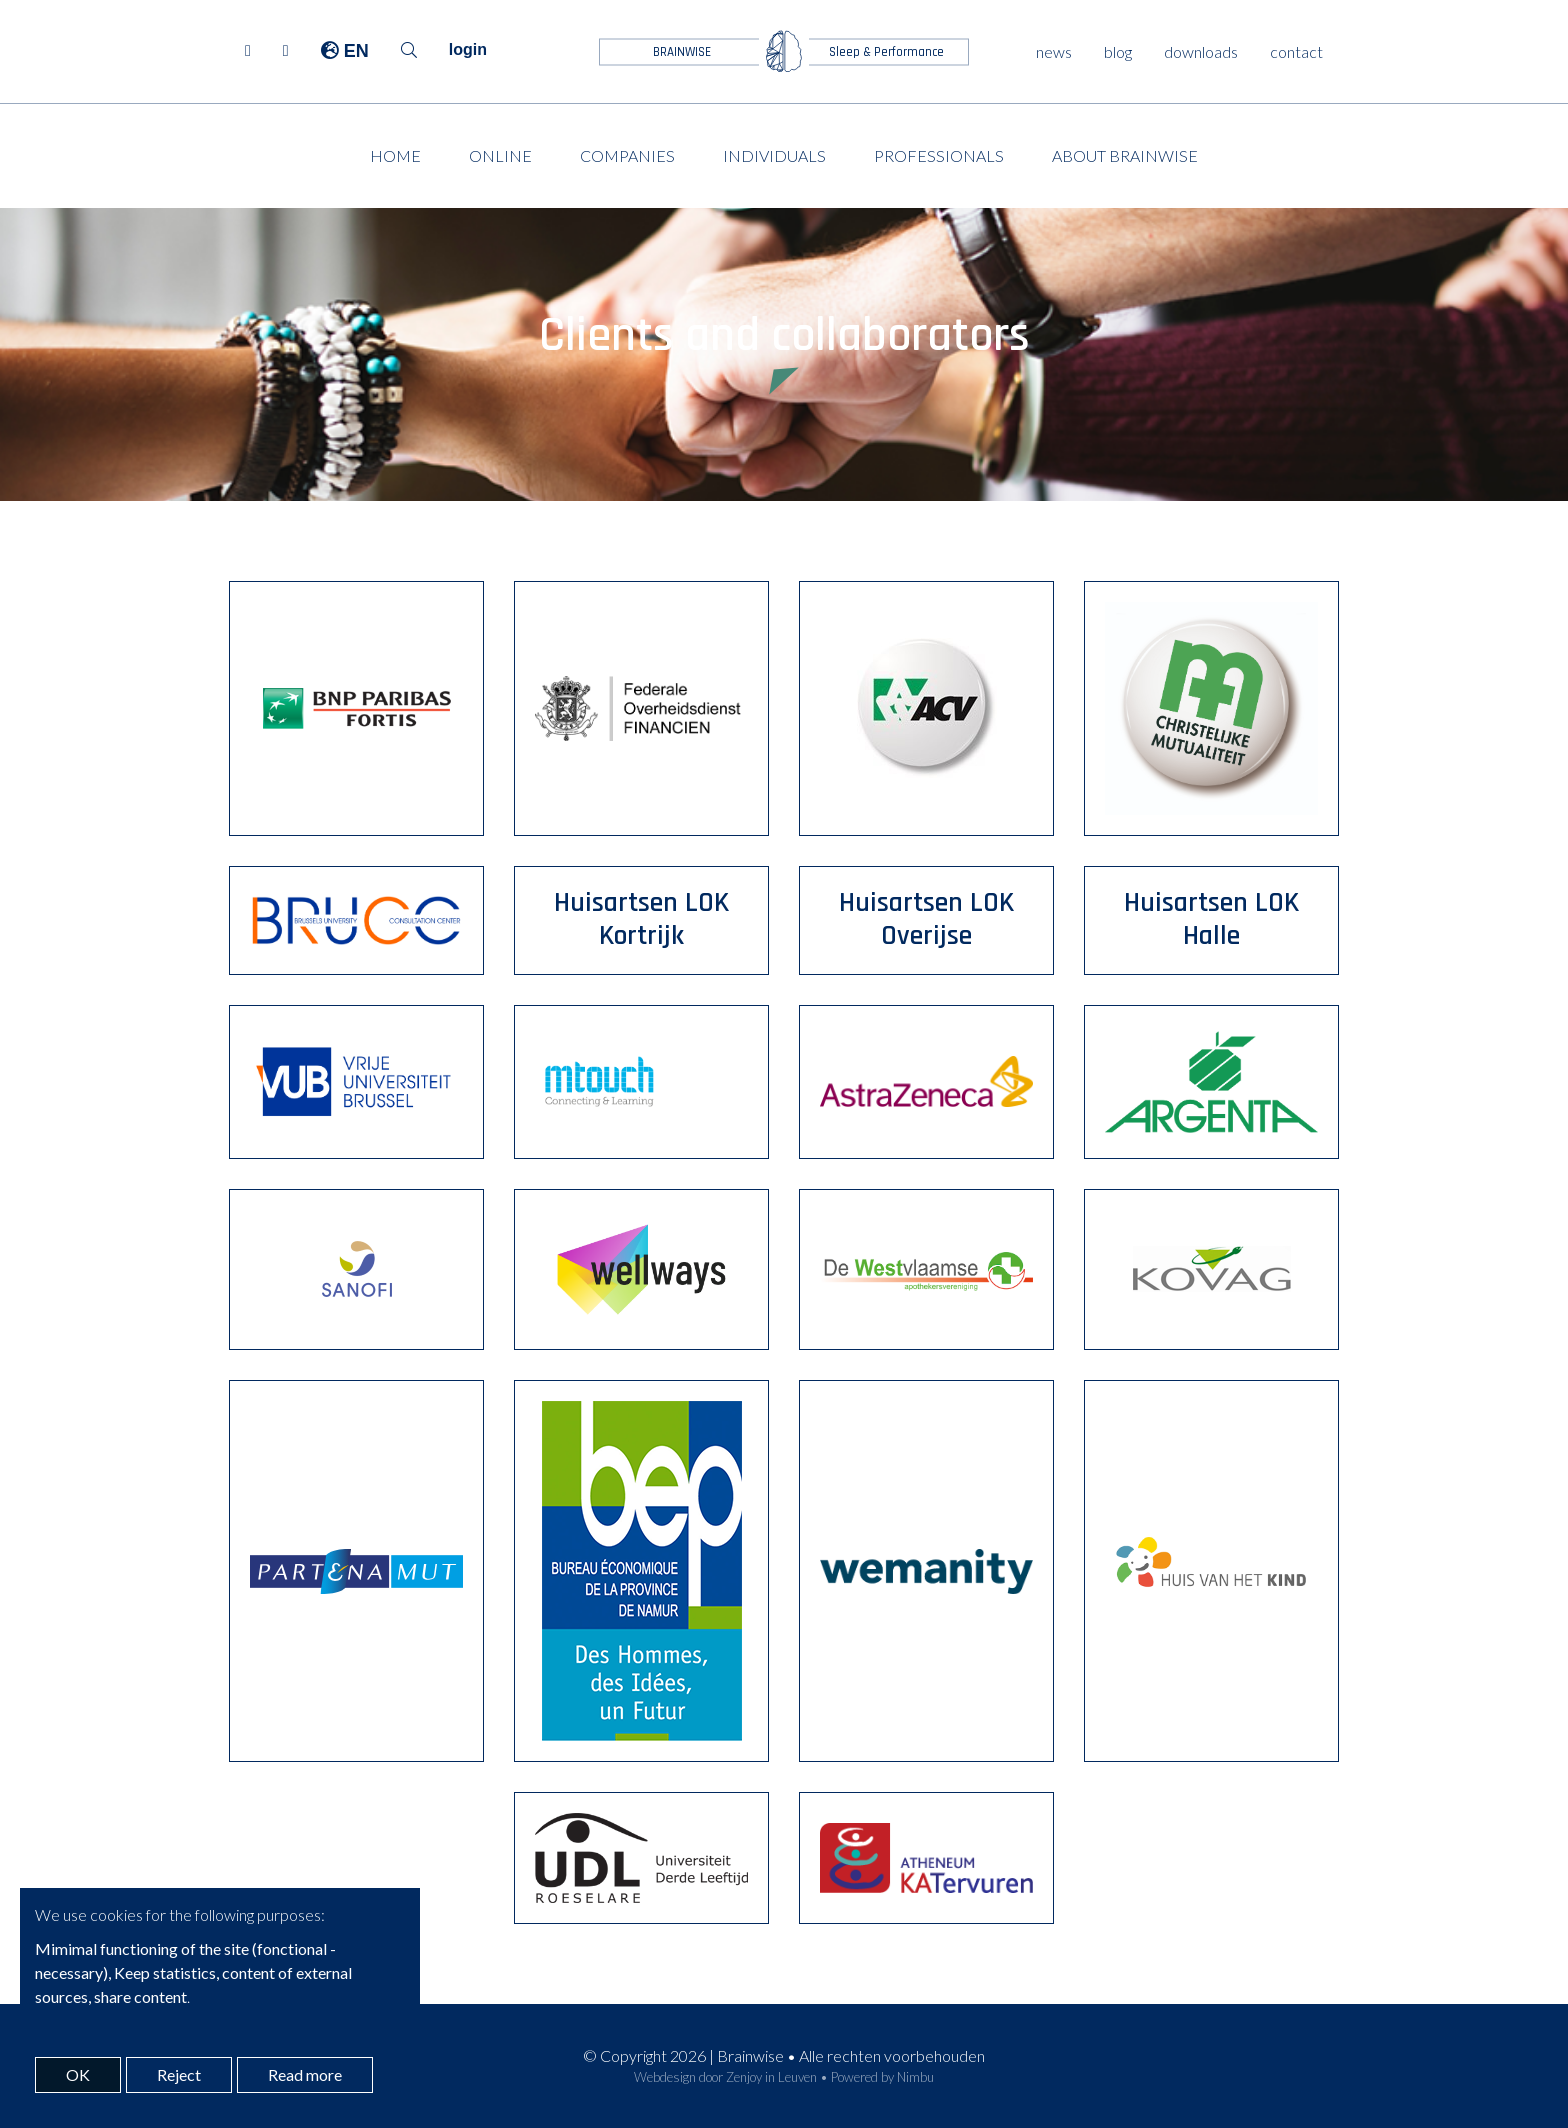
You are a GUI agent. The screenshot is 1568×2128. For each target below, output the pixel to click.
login (468, 49)
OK (78, 2074)
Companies (627, 155)
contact (1296, 51)
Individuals (774, 155)
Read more (305, 2074)
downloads (1201, 51)
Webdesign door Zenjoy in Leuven (725, 2077)
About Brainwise (1125, 155)
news (1054, 51)
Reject (179, 2074)
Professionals (939, 155)
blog (1118, 51)
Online (500, 155)
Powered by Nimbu (882, 2077)
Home (395, 155)
